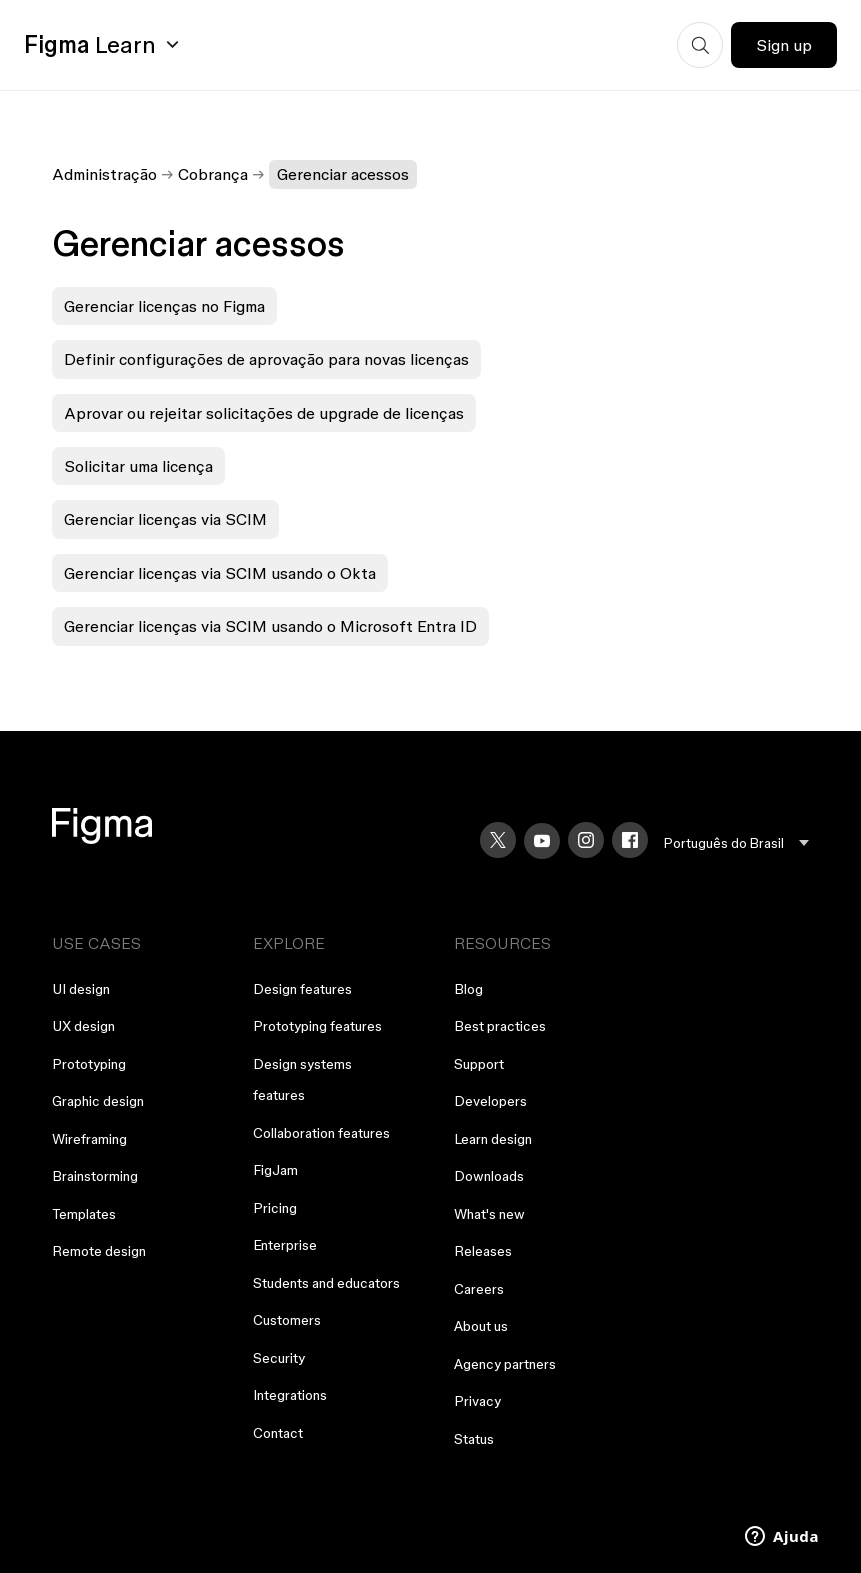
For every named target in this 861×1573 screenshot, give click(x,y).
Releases (483, 1251)
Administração (104, 174)
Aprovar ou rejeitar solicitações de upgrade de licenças (264, 413)
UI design (81, 989)
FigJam (275, 1170)
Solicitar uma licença (138, 466)
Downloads (489, 1176)
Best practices (500, 1026)
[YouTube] (542, 841)
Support (479, 1064)
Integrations (290, 1395)
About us (481, 1326)
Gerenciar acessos (343, 174)
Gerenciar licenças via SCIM (165, 519)
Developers (490, 1101)
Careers (479, 1289)
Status (474, 1439)
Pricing (275, 1208)
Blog (468, 989)
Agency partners (505, 1364)
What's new (489, 1214)
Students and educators (326, 1283)
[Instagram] (586, 840)
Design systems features (302, 1080)
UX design (83, 1026)
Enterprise (285, 1245)
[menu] (736, 843)
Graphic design (98, 1101)
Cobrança (213, 174)
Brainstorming (95, 1176)
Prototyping (89, 1064)
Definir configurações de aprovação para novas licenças (266, 359)
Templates (84, 1214)
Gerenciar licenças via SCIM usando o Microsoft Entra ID (270, 626)
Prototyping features (317, 1026)
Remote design (99, 1251)
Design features (302, 989)
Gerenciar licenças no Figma (164, 306)
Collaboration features (321, 1133)
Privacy (477, 1401)
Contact (278, 1433)
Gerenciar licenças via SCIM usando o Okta (220, 573)
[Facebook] (630, 840)
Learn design (493, 1139)
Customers (287, 1320)
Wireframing (89, 1139)
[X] (498, 840)
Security (279, 1358)
